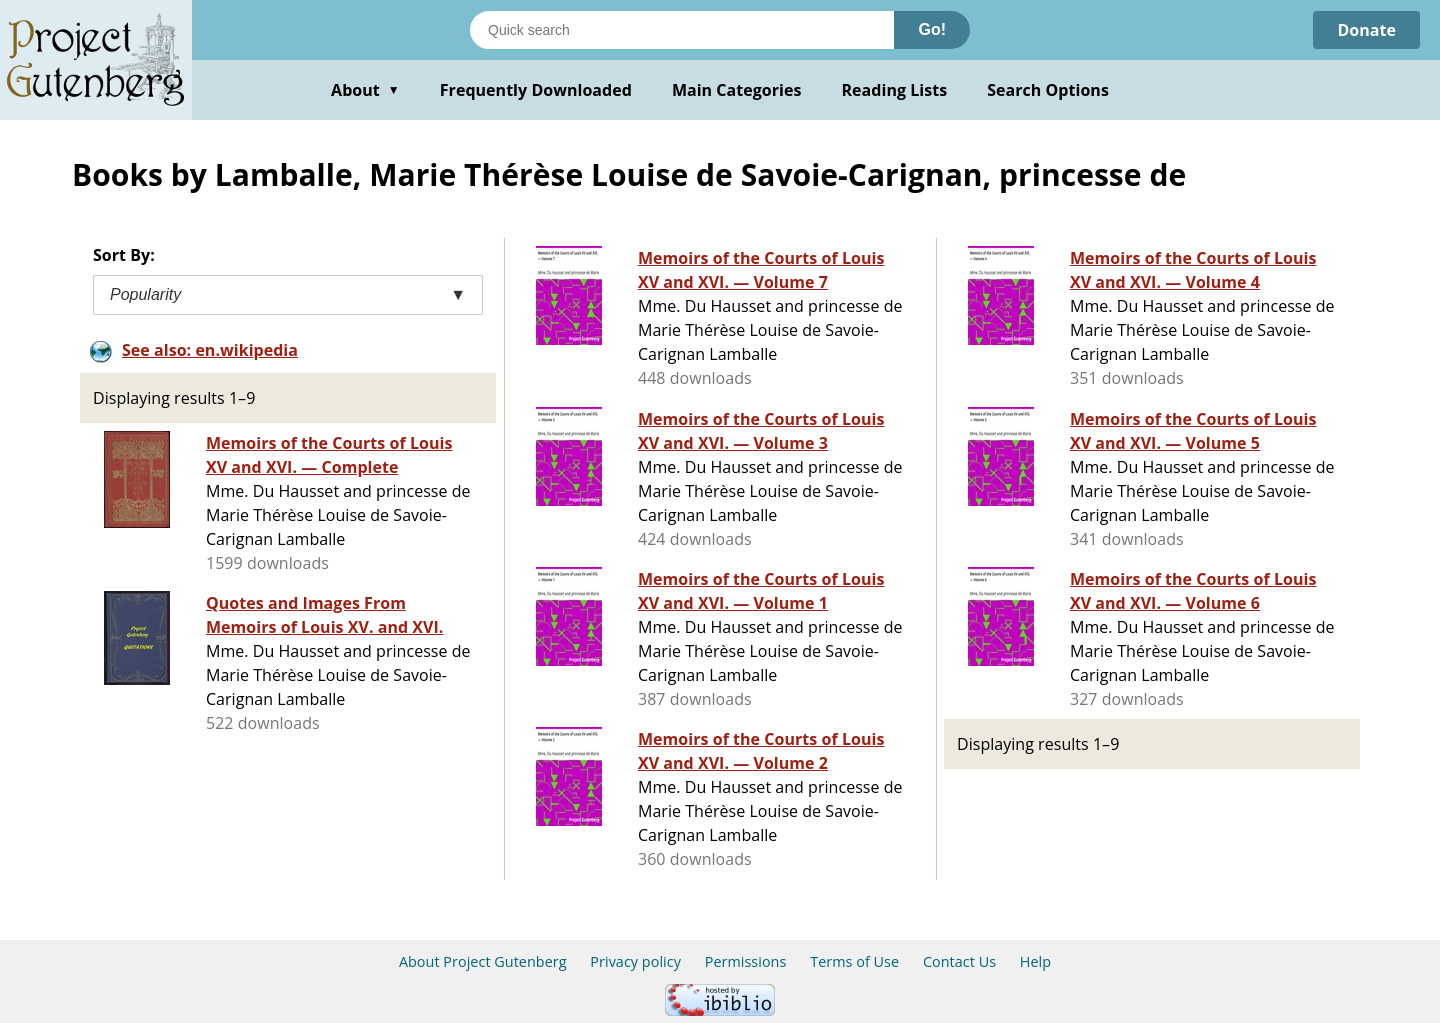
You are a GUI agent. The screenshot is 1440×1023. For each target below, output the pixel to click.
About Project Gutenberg (483, 961)
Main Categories (737, 90)
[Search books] (682, 30)
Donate (1366, 30)
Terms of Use (854, 961)
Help (1035, 961)
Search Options (1048, 90)
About (365, 90)
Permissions (746, 961)
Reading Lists (895, 90)
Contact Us (959, 961)
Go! (932, 29)
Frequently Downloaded (536, 90)
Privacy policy (635, 961)
